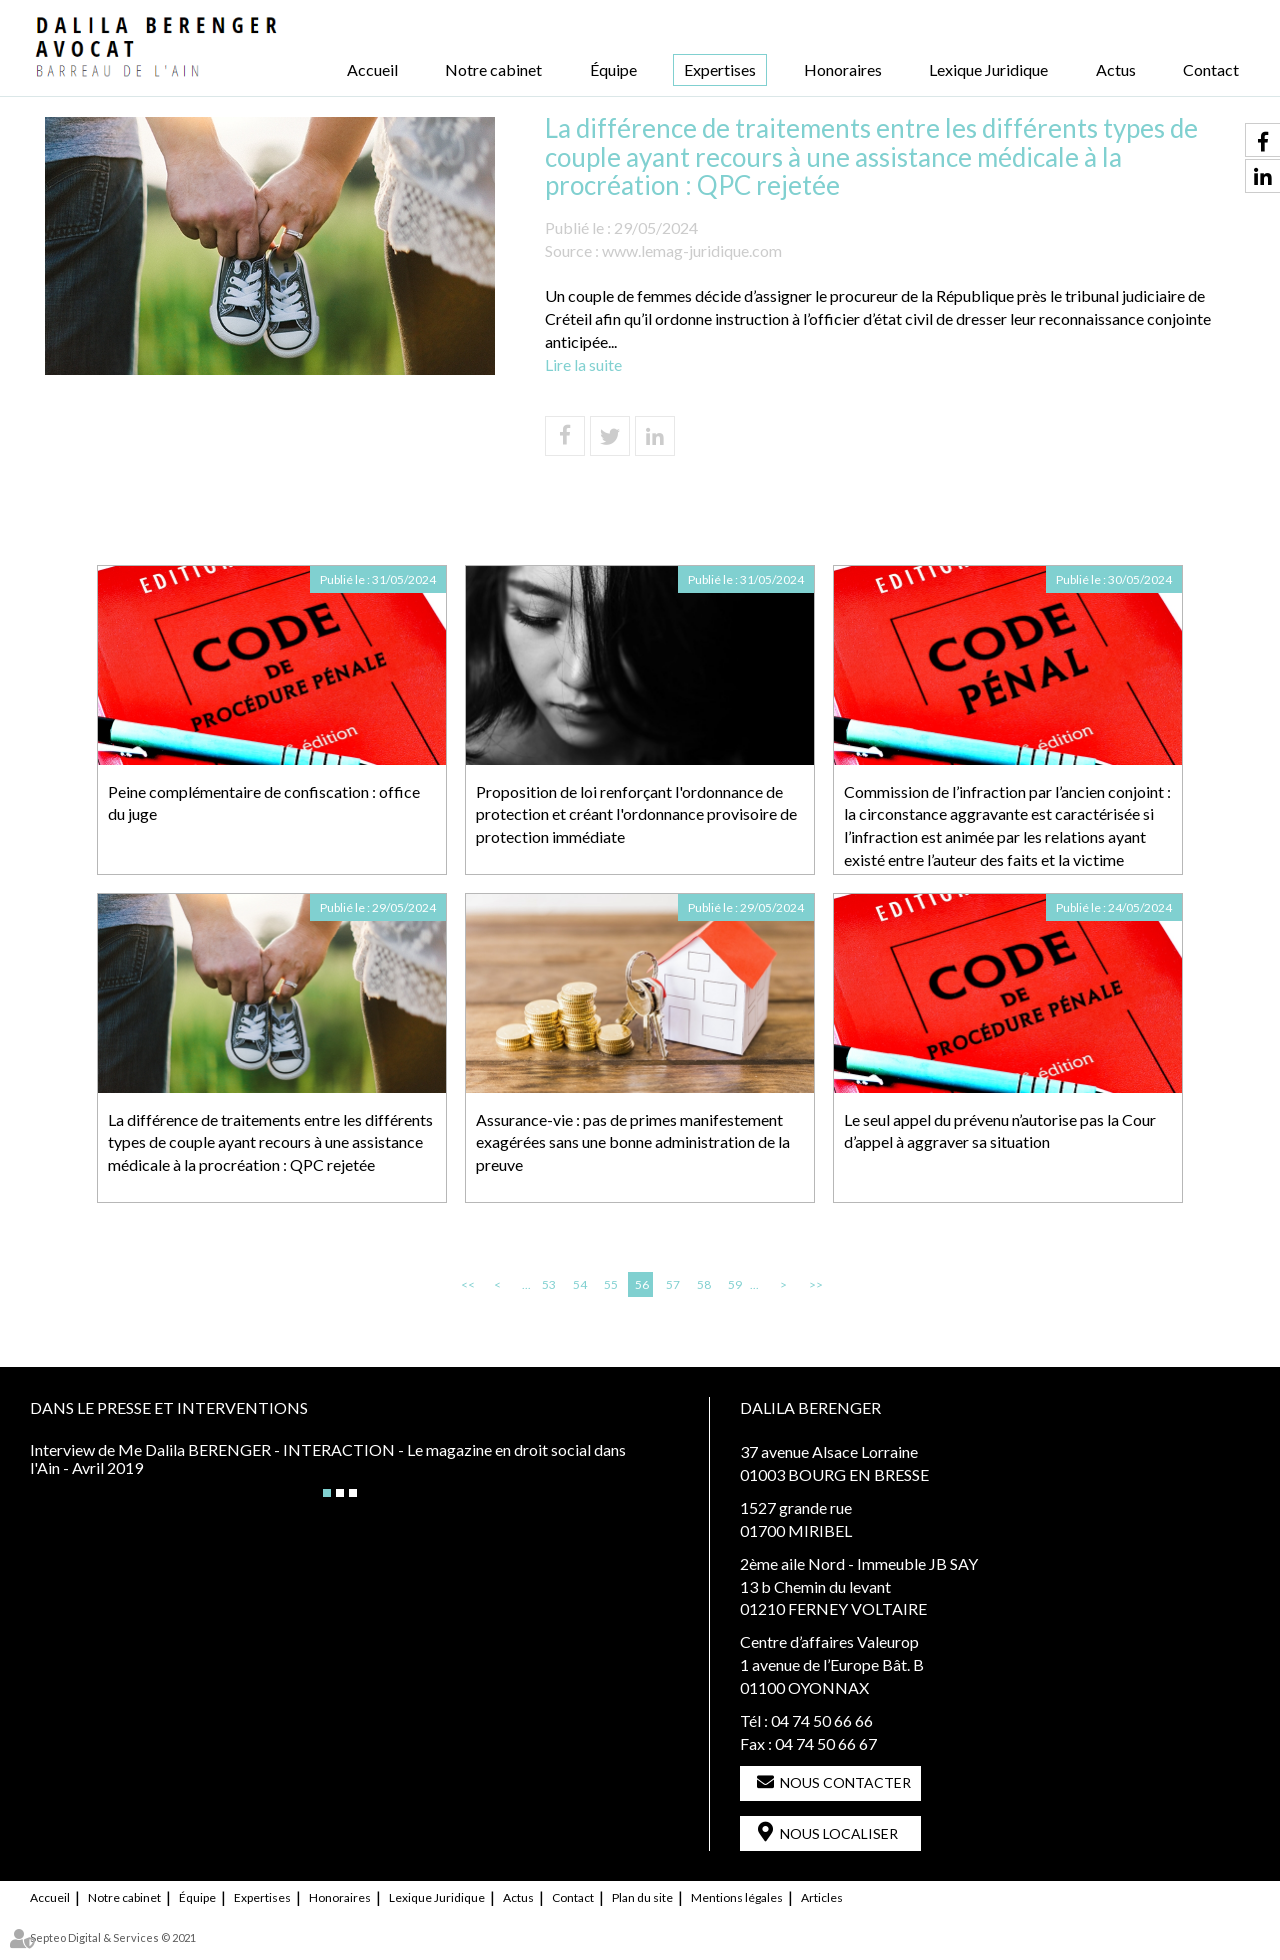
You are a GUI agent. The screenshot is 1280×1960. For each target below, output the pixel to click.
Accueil (372, 69)
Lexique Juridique (988, 69)
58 (704, 1284)
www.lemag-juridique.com (692, 250)
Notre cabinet (493, 69)
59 (735, 1284)
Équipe (613, 69)
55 (611, 1284)
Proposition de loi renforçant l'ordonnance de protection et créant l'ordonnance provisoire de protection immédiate (636, 814)
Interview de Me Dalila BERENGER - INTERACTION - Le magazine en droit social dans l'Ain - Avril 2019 (328, 1458)
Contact (1211, 69)
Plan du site (642, 1897)
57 (673, 1284)
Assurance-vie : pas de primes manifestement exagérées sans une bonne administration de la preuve (633, 1142)
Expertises (720, 69)
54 (580, 1284)
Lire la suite (583, 364)
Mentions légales (737, 1897)
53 (549, 1284)
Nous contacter (845, 1782)
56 (642, 1284)
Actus (1116, 69)
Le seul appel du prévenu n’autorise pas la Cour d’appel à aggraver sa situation (1000, 1131)
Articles (822, 1897)
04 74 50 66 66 (822, 1720)
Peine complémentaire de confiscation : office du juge (264, 803)
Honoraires (843, 69)
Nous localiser (839, 1833)
